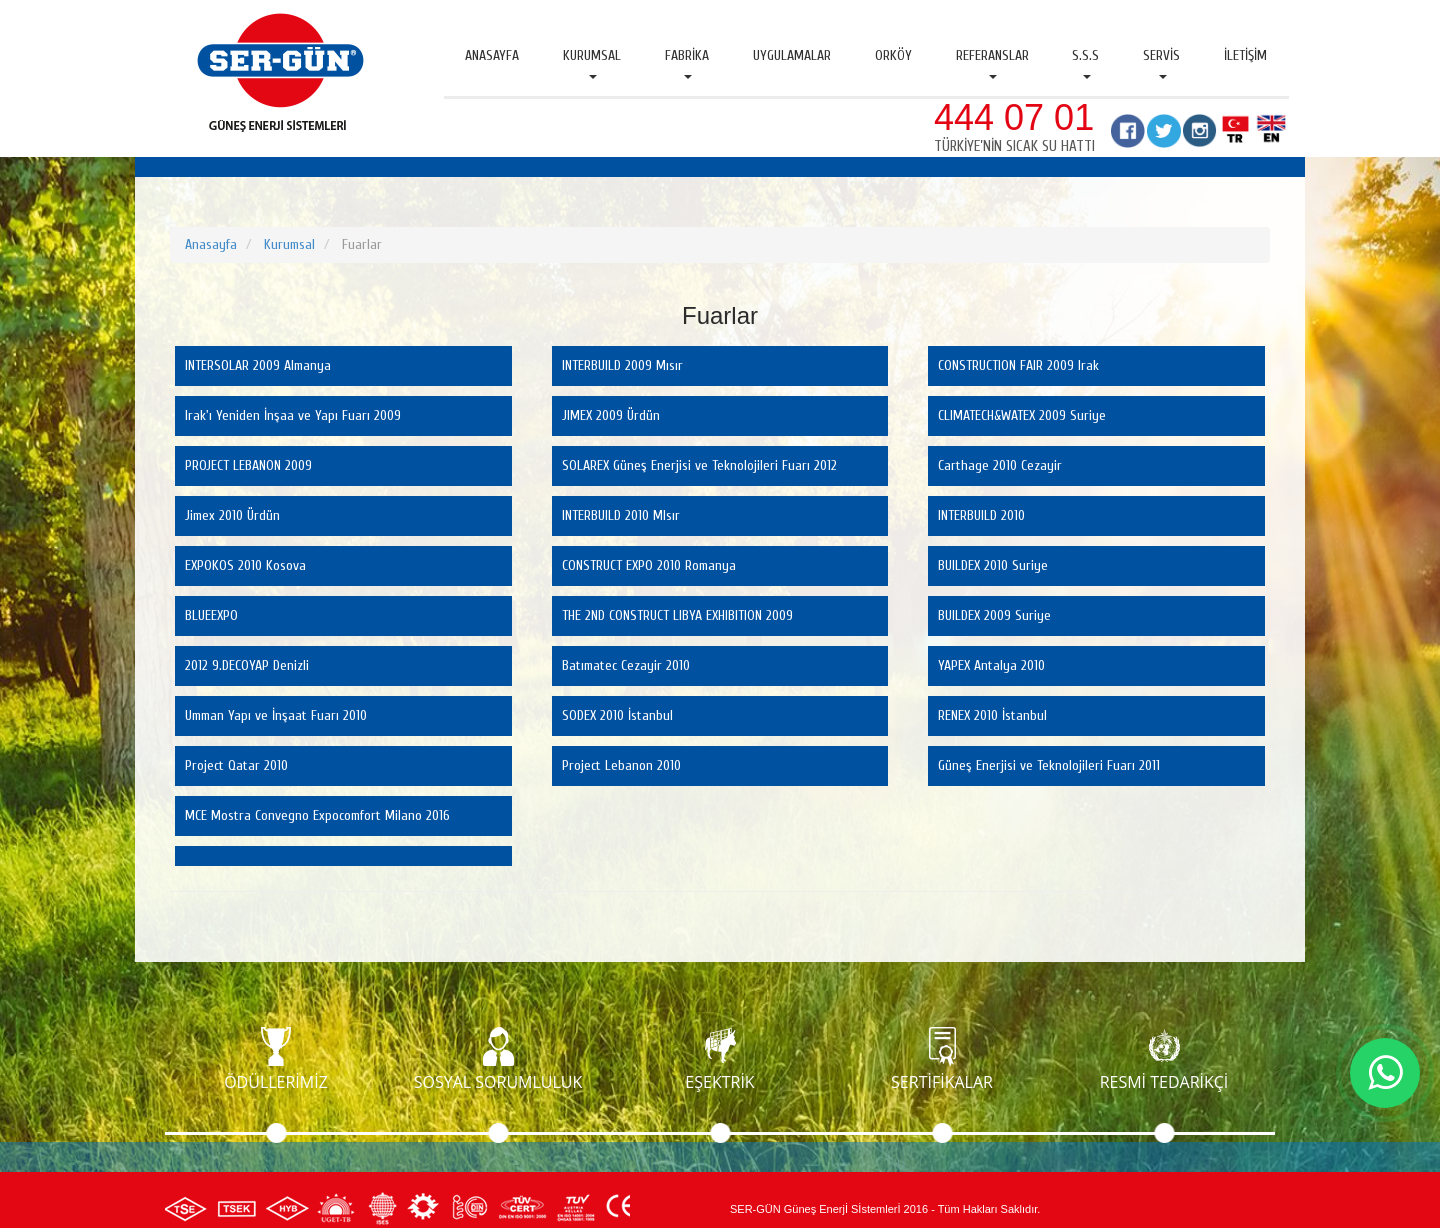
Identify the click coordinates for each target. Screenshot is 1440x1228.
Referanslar (992, 63)
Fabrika (687, 63)
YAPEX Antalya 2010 (991, 665)
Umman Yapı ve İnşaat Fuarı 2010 (276, 715)
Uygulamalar (792, 55)
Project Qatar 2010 (236, 765)
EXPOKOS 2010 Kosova (245, 565)
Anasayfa (492, 55)
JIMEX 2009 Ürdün (611, 415)
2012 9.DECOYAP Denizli (247, 665)
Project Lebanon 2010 (621, 765)
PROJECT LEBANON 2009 (248, 465)
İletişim (1245, 55)
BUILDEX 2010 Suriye (993, 565)
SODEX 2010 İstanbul (617, 715)
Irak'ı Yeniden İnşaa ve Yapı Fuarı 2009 (293, 415)
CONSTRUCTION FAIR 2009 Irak (1018, 365)
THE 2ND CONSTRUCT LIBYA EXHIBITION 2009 (677, 615)
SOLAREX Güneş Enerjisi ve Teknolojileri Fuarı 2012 (699, 465)
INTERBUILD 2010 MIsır (621, 515)
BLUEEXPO (211, 615)
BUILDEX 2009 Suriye (994, 615)
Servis (1161, 63)
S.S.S (1085, 63)
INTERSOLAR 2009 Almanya (258, 365)
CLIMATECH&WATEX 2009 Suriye (1022, 415)
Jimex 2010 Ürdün (232, 515)
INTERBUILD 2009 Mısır (622, 365)
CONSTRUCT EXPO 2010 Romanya (649, 565)
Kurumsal (592, 63)
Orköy (893, 55)
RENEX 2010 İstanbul (992, 715)
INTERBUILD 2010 (981, 515)
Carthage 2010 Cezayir (1000, 465)
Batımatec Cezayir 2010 (626, 665)
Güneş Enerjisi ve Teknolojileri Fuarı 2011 (1049, 765)
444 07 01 (1014, 117)
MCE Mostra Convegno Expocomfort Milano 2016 (317, 815)
